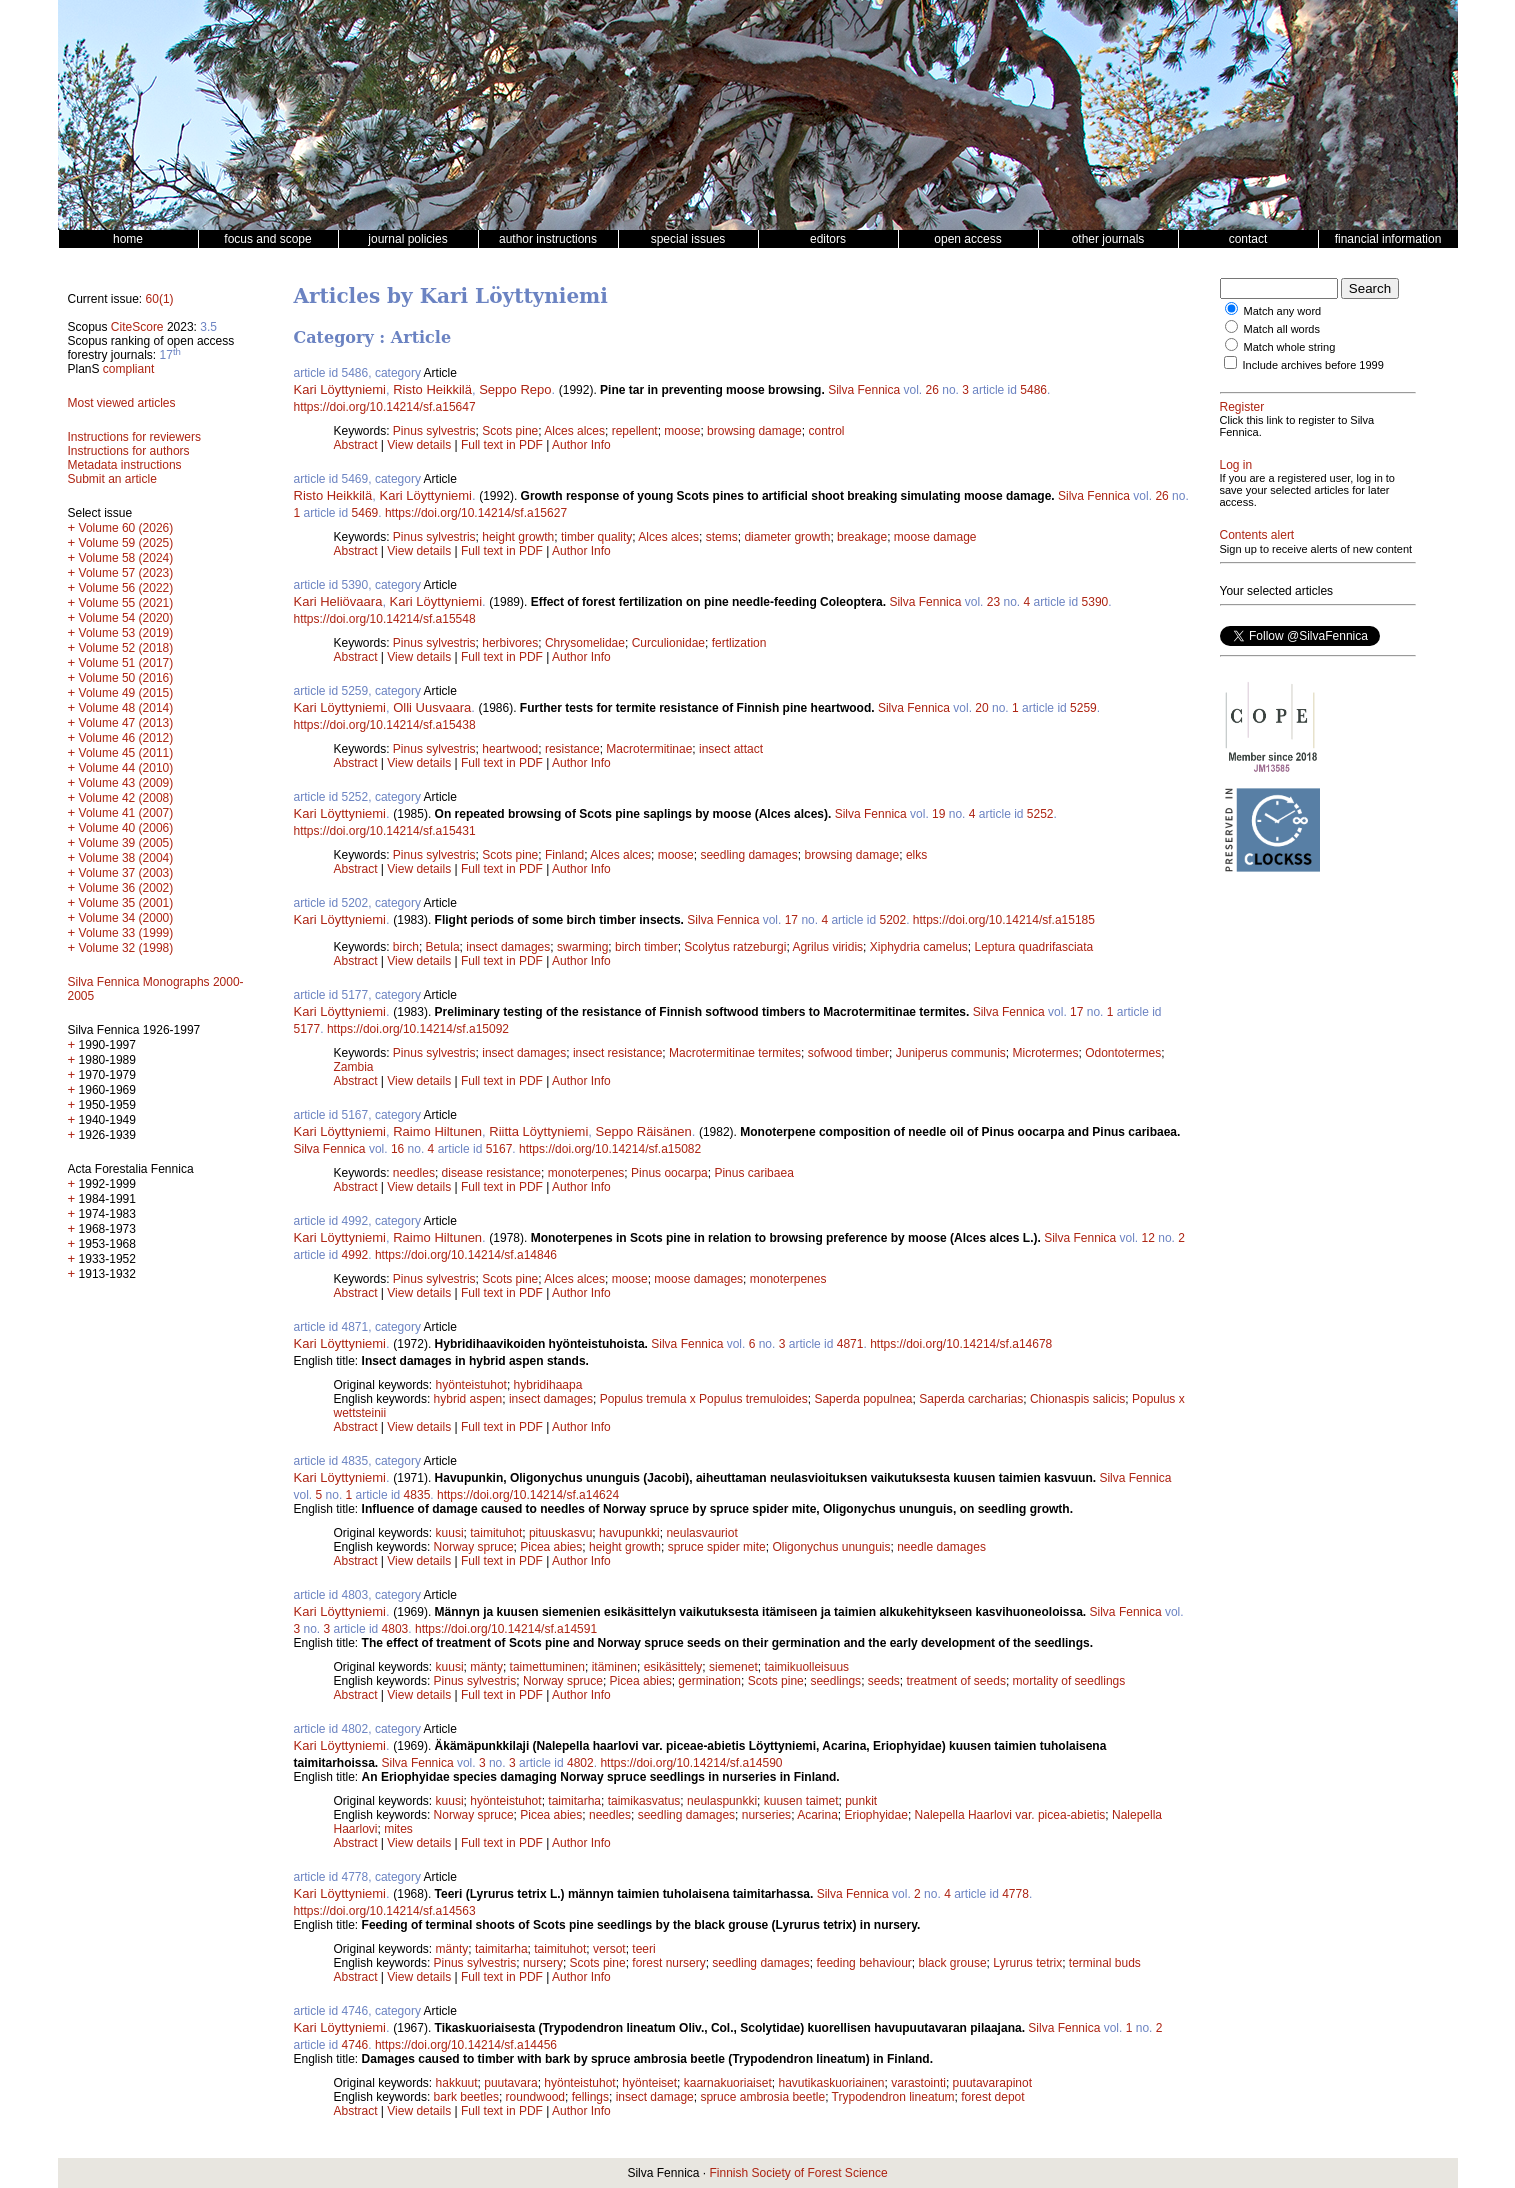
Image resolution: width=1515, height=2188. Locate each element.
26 (932, 390)
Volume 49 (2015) (126, 693)
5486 (1033, 390)
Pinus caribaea (753, 1173)
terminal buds (1105, 1963)
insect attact (731, 749)
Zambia (354, 1067)
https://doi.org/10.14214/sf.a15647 (385, 407)
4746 (355, 2045)
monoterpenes (586, 1173)
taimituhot (496, 1533)
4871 (850, 1344)
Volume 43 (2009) (126, 783)
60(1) (160, 299)
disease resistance (491, 1173)
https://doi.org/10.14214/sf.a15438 (385, 725)
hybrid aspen (468, 1399)
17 (791, 920)
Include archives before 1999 (1313, 365)
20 (981, 708)
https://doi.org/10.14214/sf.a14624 (528, 1495)
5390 (1095, 602)
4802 (580, 1763)
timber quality (596, 537)
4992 (355, 1255)
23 (993, 602)
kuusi (450, 1533)
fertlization (739, 643)
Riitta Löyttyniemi (538, 1131)
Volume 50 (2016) (126, 678)
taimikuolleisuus (806, 1667)
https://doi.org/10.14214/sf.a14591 (506, 1629)
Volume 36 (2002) (126, 888)
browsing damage (754, 431)
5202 (892, 920)
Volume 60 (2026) (126, 528)
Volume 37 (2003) (126, 873)
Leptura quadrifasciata (1034, 947)
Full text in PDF (502, 445)
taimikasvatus (644, 1801)
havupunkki (629, 1533)
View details (420, 445)
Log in (1236, 465)
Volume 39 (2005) (126, 843)
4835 (417, 1495)
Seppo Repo (515, 389)
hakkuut (457, 2083)
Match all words (1282, 329)
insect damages (508, 947)
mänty (486, 1667)
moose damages (698, 1279)
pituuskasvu (560, 1533)
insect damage (655, 2097)
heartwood (510, 749)
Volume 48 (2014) (126, 708)
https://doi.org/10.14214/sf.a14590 (691, 1763)
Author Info (581, 445)
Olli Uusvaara (432, 707)
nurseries (766, 1815)
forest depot (992, 2097)
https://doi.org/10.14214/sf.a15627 (476, 513)
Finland (564, 855)
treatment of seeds (956, 1681)
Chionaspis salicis (1077, 1399)
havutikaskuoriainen (831, 2083)
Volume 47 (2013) (126, 723)
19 (938, 814)
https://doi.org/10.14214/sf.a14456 (466, 2045)
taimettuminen (547, 1667)
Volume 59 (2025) (126, 543)
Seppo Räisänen (644, 1131)
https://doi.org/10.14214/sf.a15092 (418, 1029)
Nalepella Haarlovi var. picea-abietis (1010, 1815)
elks (916, 855)
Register (1242, 407)
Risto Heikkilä (432, 389)
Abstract (356, 445)
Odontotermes (1123, 1053)
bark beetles (466, 2097)
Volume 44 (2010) (126, 768)
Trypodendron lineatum (893, 2097)
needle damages (941, 1547)
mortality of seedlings (1069, 1681)
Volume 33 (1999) (126, 933)
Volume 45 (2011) (126, 753)
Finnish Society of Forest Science (798, 2173)
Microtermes (1045, 1053)
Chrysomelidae (585, 643)
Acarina (817, 1815)
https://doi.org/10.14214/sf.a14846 (466, 1255)
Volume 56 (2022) (126, 588)
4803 (395, 1629)
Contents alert (1257, 535)
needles (414, 1173)
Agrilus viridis (827, 947)
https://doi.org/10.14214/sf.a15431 (385, 831)
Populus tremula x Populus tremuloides (704, 1399)
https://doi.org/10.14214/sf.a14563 (385, 1911)
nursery (543, 1963)
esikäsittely (673, 1667)
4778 (1015, 1894)
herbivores (510, 643)
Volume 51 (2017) (126, 663)
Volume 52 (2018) (126, 648)
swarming (582, 947)
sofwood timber (848, 1053)
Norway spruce (474, 1547)
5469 (365, 513)
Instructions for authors (129, 451)
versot (609, 1949)
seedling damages (748, 855)
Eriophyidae (876, 1815)
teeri (643, 1949)
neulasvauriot (701, 1533)
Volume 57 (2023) (126, 573)
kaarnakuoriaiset (728, 2083)
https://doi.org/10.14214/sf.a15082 (610, 1149)
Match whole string (1290, 347)
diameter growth (787, 537)
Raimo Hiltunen (437, 1131)
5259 (1083, 708)
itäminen (614, 1667)
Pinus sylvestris (434, 431)
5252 (1040, 814)
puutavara (510, 2083)
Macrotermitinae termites (735, 1053)
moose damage (935, 537)
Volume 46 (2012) (126, 738)
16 (397, 1149)
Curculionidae (668, 643)
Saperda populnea (863, 1399)
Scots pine (510, 431)
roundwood (535, 2097)
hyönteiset (649, 2083)
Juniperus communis (951, 1053)
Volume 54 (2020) (126, 618)
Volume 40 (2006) (126, 828)
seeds (884, 1681)
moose (682, 431)
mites (398, 1829)
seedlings (835, 1681)
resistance (572, 749)
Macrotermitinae (649, 749)
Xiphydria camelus (919, 947)
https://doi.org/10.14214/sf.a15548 (385, 619)
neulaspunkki (722, 1801)
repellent (635, 431)
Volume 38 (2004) (126, 858)
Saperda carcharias (971, 1399)
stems (722, 537)
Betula (443, 947)
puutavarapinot (992, 2083)
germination (709, 1681)
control (826, 431)
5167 (499, 1149)
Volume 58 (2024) (126, 558)
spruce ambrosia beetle (762, 2097)
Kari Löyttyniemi (340, 389)
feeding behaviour (863, 1963)
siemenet (733, 1667)
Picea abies (551, 1547)
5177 (307, 1029)
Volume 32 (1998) (126, 948)
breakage (862, 537)
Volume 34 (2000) (126, 918)
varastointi (918, 2083)
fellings (590, 2097)
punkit (861, 1801)
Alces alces (574, 431)
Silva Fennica (864, 390)
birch (406, 947)
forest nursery (668, 1963)
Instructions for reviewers (134, 437)
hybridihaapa (548, 1385)
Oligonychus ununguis (831, 1547)
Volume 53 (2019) (126, 633)
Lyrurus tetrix (1027, 1963)
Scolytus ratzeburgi (735, 947)
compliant (128, 369)
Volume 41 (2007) (126, 813)
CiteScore (137, 327)
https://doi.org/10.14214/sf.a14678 (961, 1344)
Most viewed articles (122, 403)
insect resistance (617, 1053)
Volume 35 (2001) (126, 903)
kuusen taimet (801, 1801)
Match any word (1283, 311)
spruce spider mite (717, 1547)
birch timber (646, 947)
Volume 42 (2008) (126, 798)
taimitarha (574, 1801)
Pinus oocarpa (669, 1173)
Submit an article (112, 479)
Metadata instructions (125, 465)
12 (1148, 1238)
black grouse (953, 1963)
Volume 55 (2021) (126, 603)
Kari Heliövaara (338, 601)
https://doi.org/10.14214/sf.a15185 (1004, 920)
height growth (518, 537)
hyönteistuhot (471, 1385)
